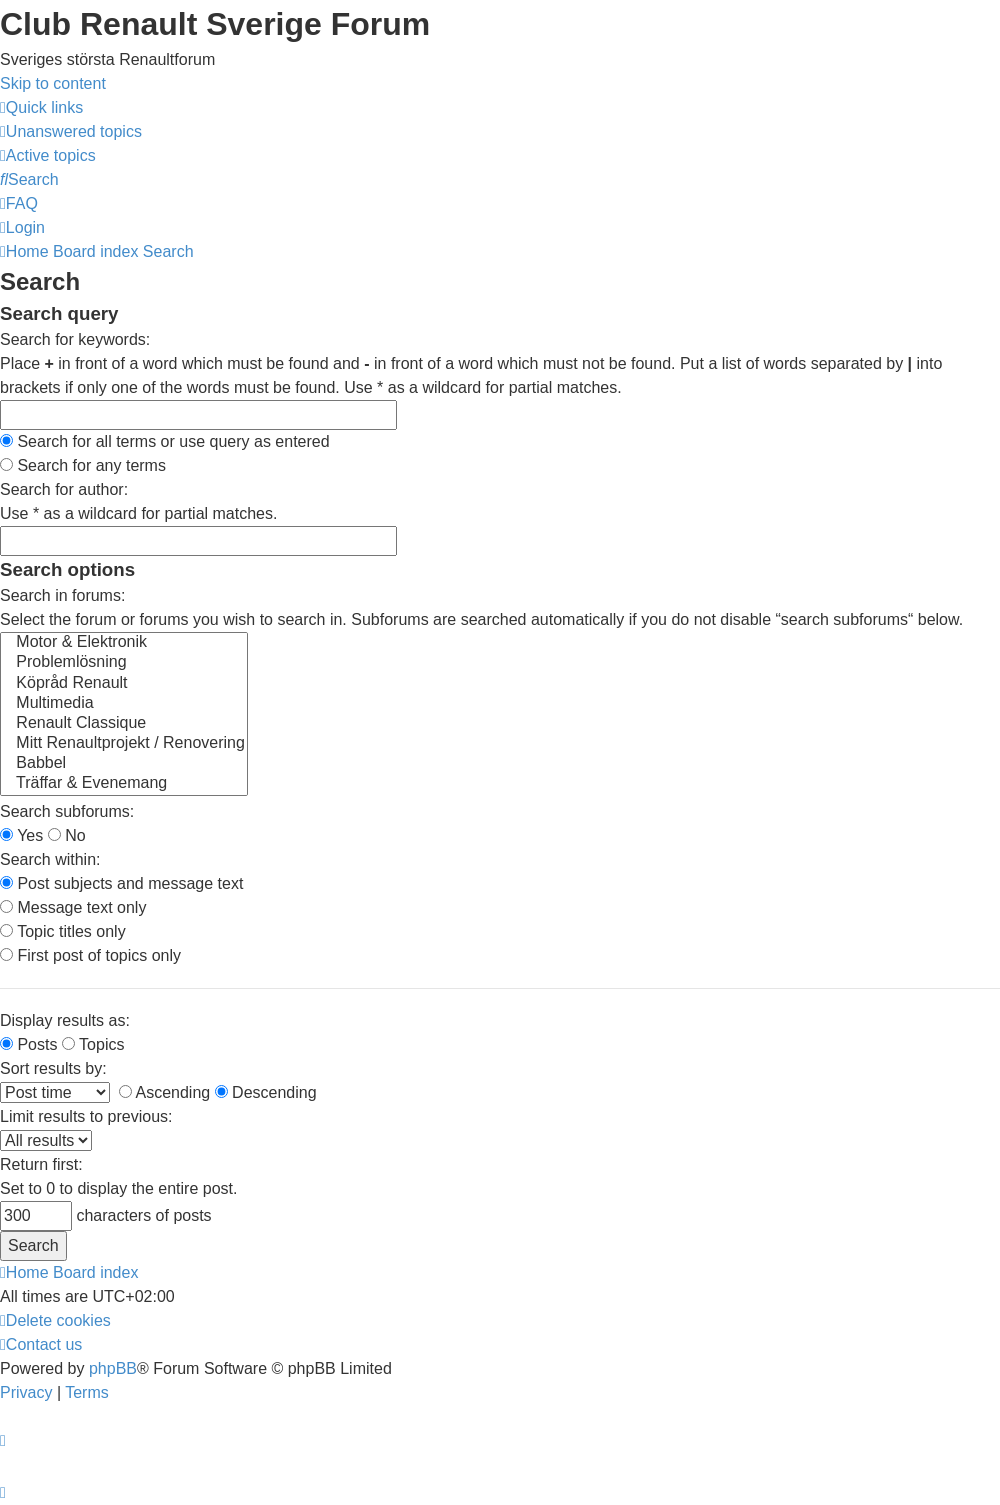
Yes (21, 835)
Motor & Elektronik (124, 643)
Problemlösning (124, 663)
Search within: (50, 859)
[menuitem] (71, 131)
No (67, 835)
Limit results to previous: (86, 1116)
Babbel (124, 764)
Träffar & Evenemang (124, 784)
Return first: (41, 1164)
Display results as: (65, 1020)
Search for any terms (83, 465)
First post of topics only (90, 955)
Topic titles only (63, 931)
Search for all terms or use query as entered (165, 441)
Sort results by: (53, 1068)
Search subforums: (67, 811)
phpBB (113, 1368)
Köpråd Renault (124, 684)
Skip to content (53, 83)
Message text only (73, 907)
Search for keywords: (75, 339)
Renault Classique (124, 724)
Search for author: (64, 489)
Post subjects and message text (121, 883)
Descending (266, 1092)
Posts (28, 1044)
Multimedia (124, 704)
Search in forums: (62, 595)
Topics (93, 1044)
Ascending (164, 1092)
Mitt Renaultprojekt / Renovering (124, 744)
